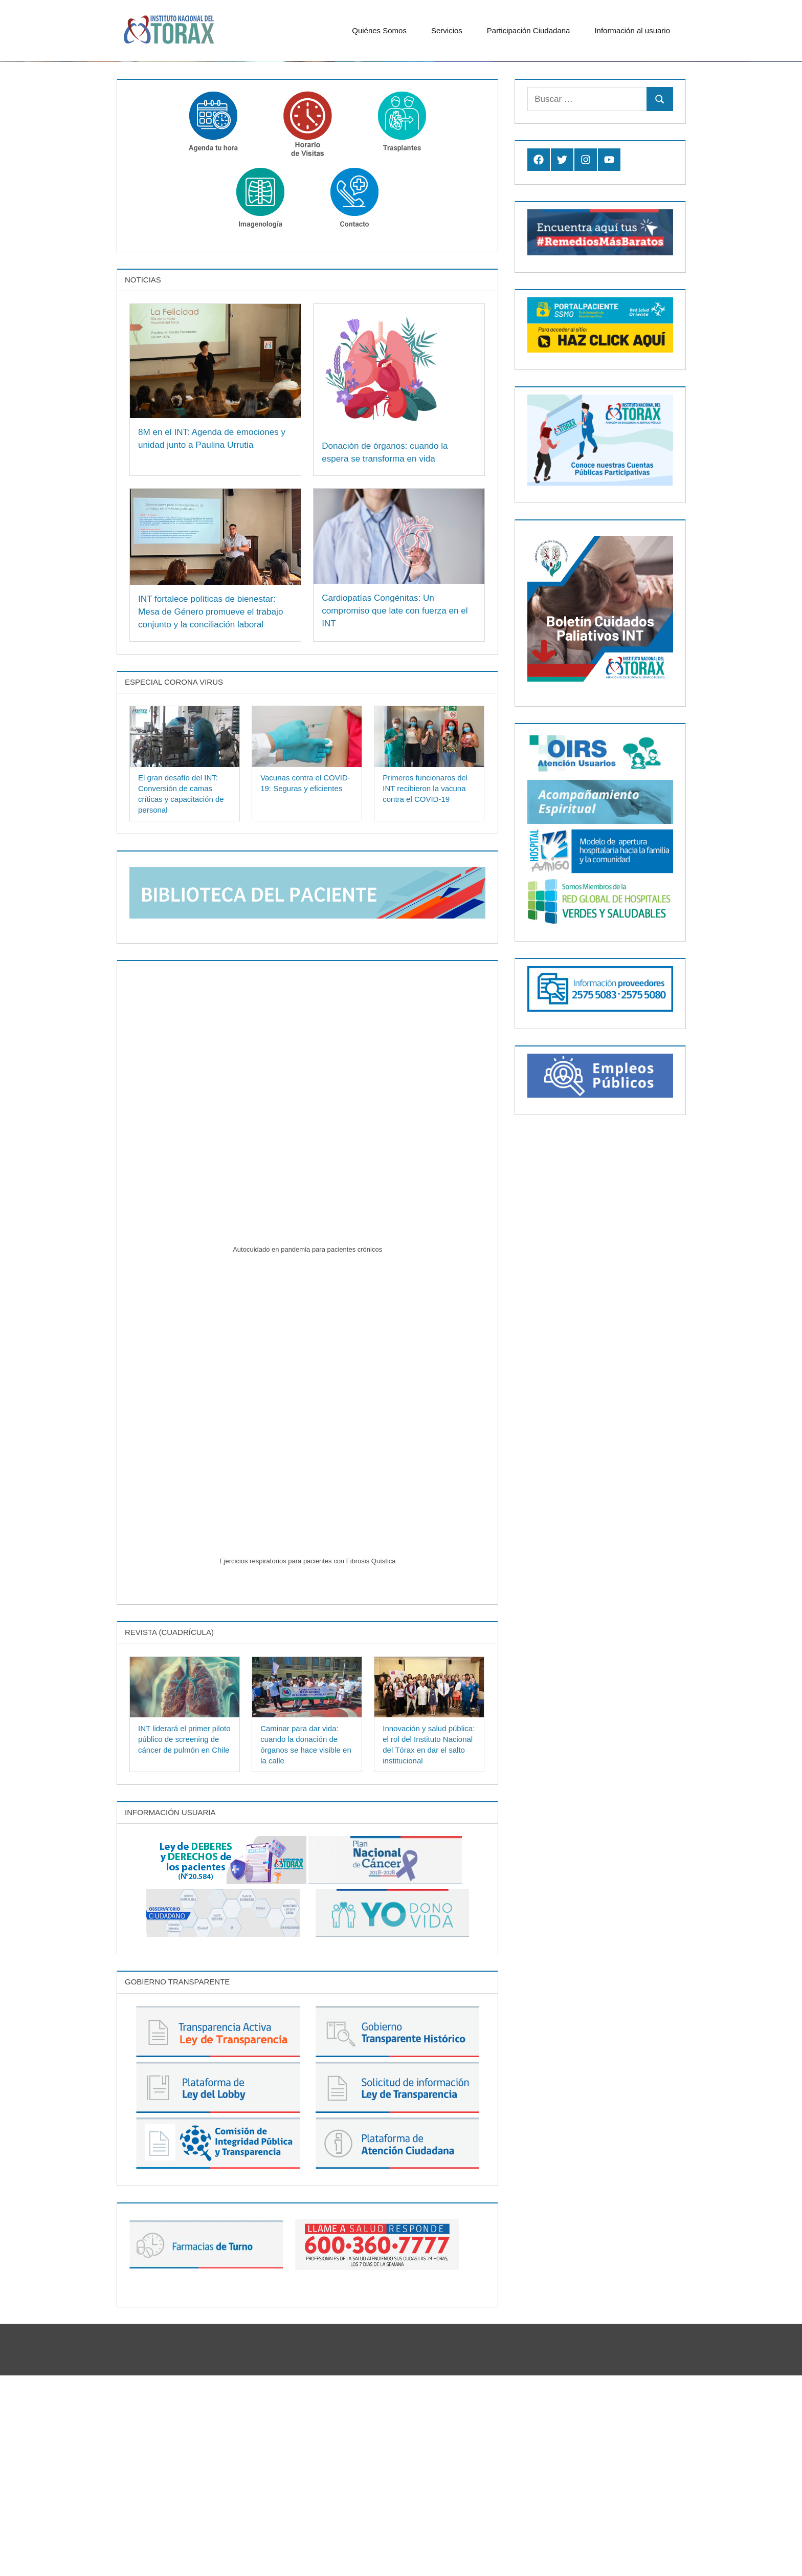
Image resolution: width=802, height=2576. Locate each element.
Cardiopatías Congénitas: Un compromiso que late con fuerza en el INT (398, 810)
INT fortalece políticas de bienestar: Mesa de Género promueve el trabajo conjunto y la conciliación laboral (214, 811)
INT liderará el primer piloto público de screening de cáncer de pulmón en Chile (184, 1939)
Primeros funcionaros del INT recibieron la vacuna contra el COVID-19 (425, 989)
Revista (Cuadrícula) (169, 1832)
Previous (758, 238)
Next (779, 238)
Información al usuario (637, 30)
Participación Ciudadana (534, 30)
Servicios (452, 30)
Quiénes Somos (384, 30)
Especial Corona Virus (174, 882)
